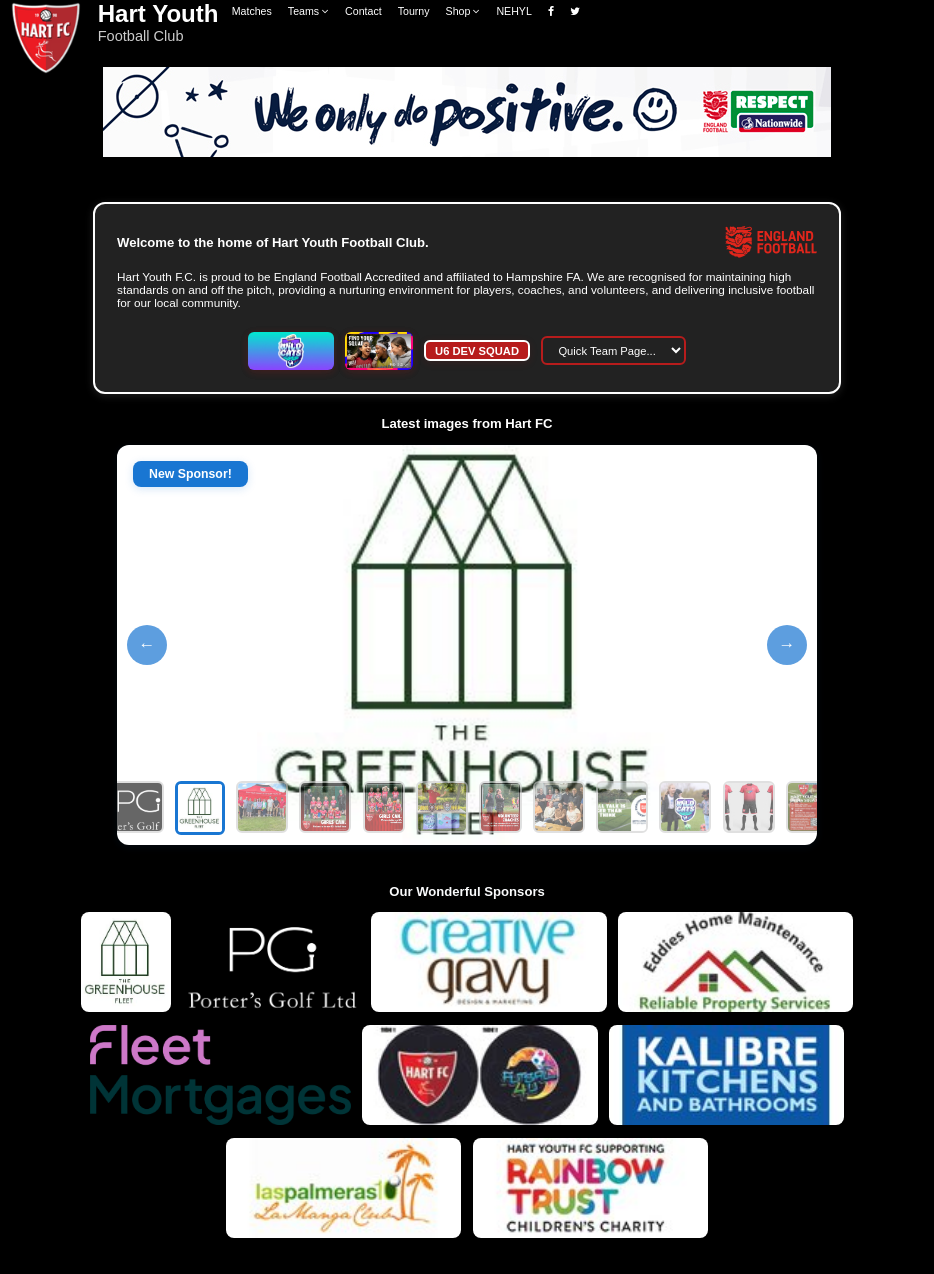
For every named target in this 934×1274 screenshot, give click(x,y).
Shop (463, 11)
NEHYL (513, 11)
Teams (308, 11)
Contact (363, 11)
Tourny (414, 11)
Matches (252, 11)
